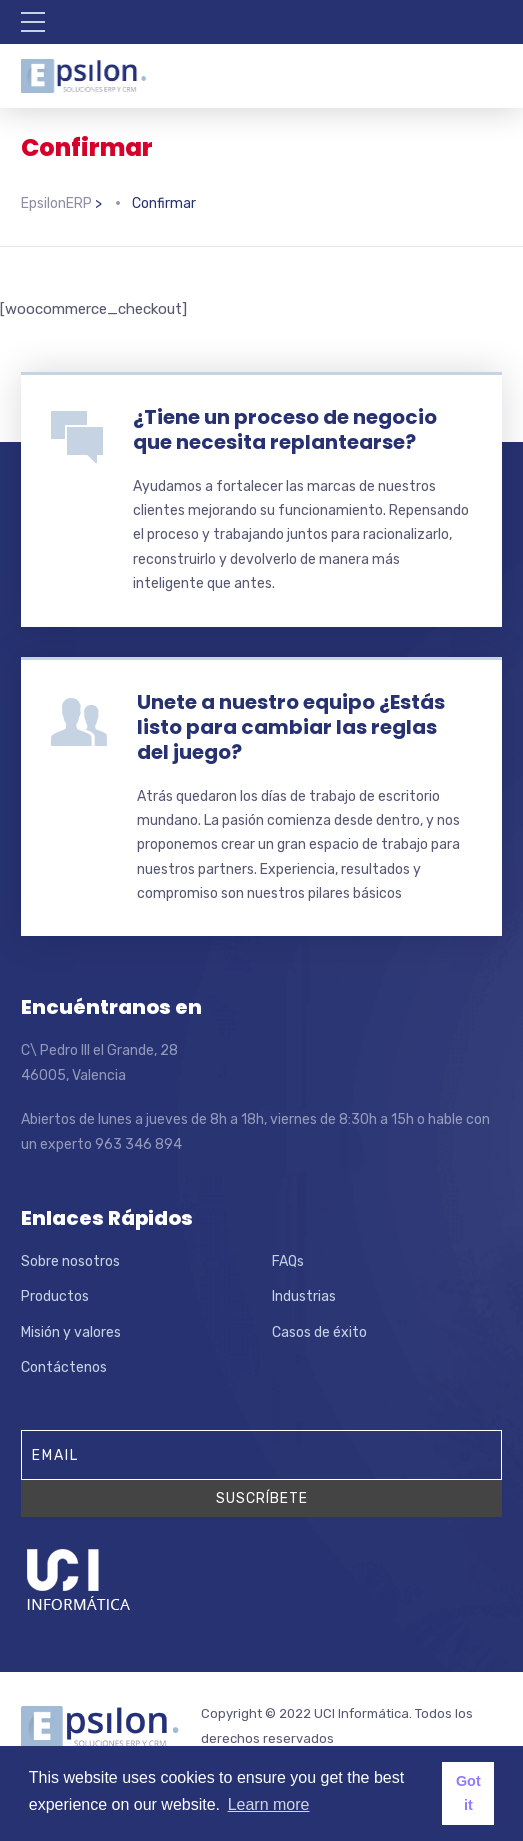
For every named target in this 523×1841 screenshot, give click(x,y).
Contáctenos (64, 1367)
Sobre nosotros (70, 1261)
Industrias (304, 1296)
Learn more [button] (269, 1804)
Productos (55, 1296)
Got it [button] (468, 1793)
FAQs (288, 1261)
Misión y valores (71, 1332)
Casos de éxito (319, 1332)
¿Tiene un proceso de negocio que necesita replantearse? (285, 429)
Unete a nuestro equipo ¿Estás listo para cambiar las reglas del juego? (291, 727)
